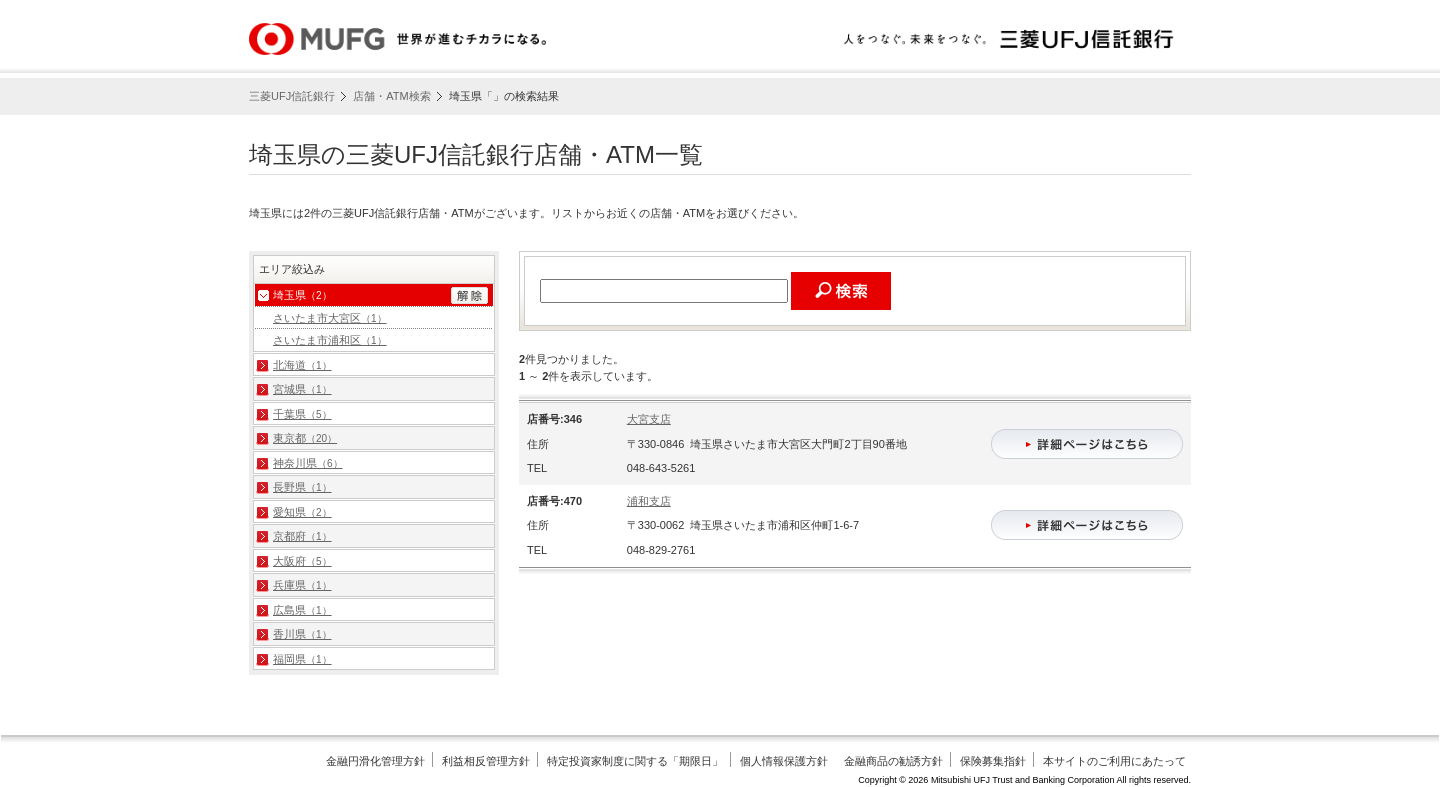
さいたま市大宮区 (330, 318)
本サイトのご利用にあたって (1114, 761)
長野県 (302, 487)
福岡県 (302, 659)
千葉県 (302, 414)
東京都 (305, 438)
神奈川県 (308, 463)
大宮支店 (649, 419)
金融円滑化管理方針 (375, 761)
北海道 (302, 365)
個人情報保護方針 (784, 761)
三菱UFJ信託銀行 (292, 96)
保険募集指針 (993, 761)
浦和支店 (649, 501)
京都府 (302, 536)
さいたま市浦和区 (330, 340)
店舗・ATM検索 (391, 96)
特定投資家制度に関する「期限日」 (635, 761)
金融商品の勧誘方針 (893, 761)
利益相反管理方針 (486, 761)
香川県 (302, 634)
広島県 (302, 610)
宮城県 (302, 389)
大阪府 (302, 561)
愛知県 (302, 512)
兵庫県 (302, 585)
